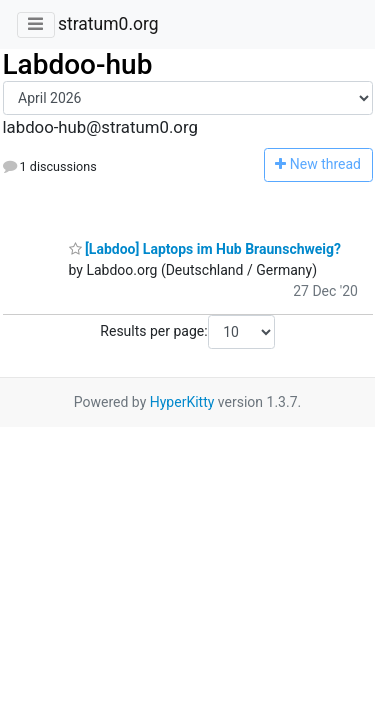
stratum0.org (108, 24)
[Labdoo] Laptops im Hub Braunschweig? (205, 249)
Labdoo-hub (78, 64)
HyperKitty (182, 402)
